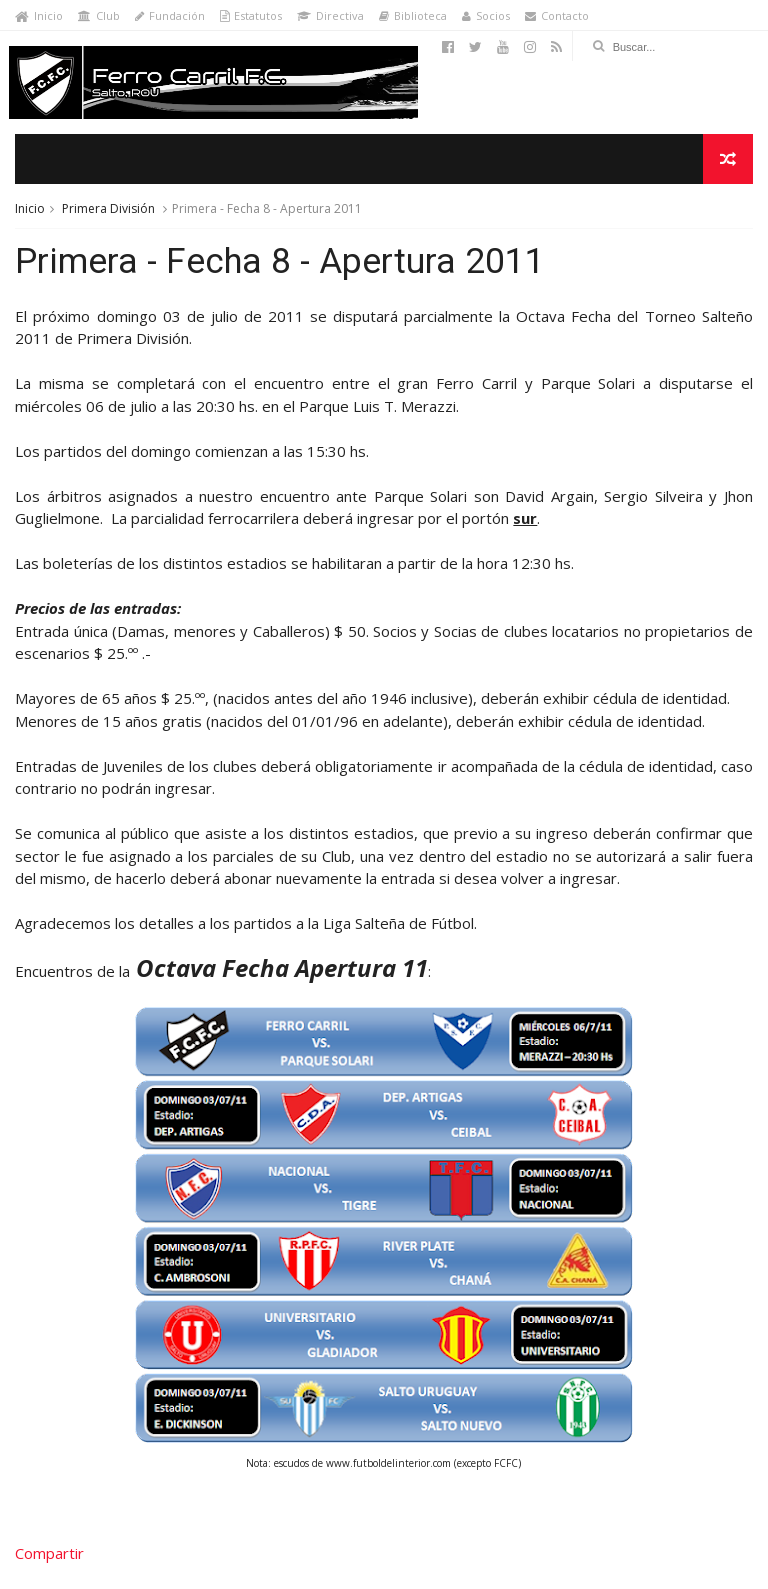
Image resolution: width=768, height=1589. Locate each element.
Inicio (39, 15)
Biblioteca (413, 15)
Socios (486, 15)
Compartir (49, 1553)
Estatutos (251, 15)
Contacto (557, 15)
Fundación (170, 15)
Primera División (108, 208)
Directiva (330, 15)
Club (99, 15)
